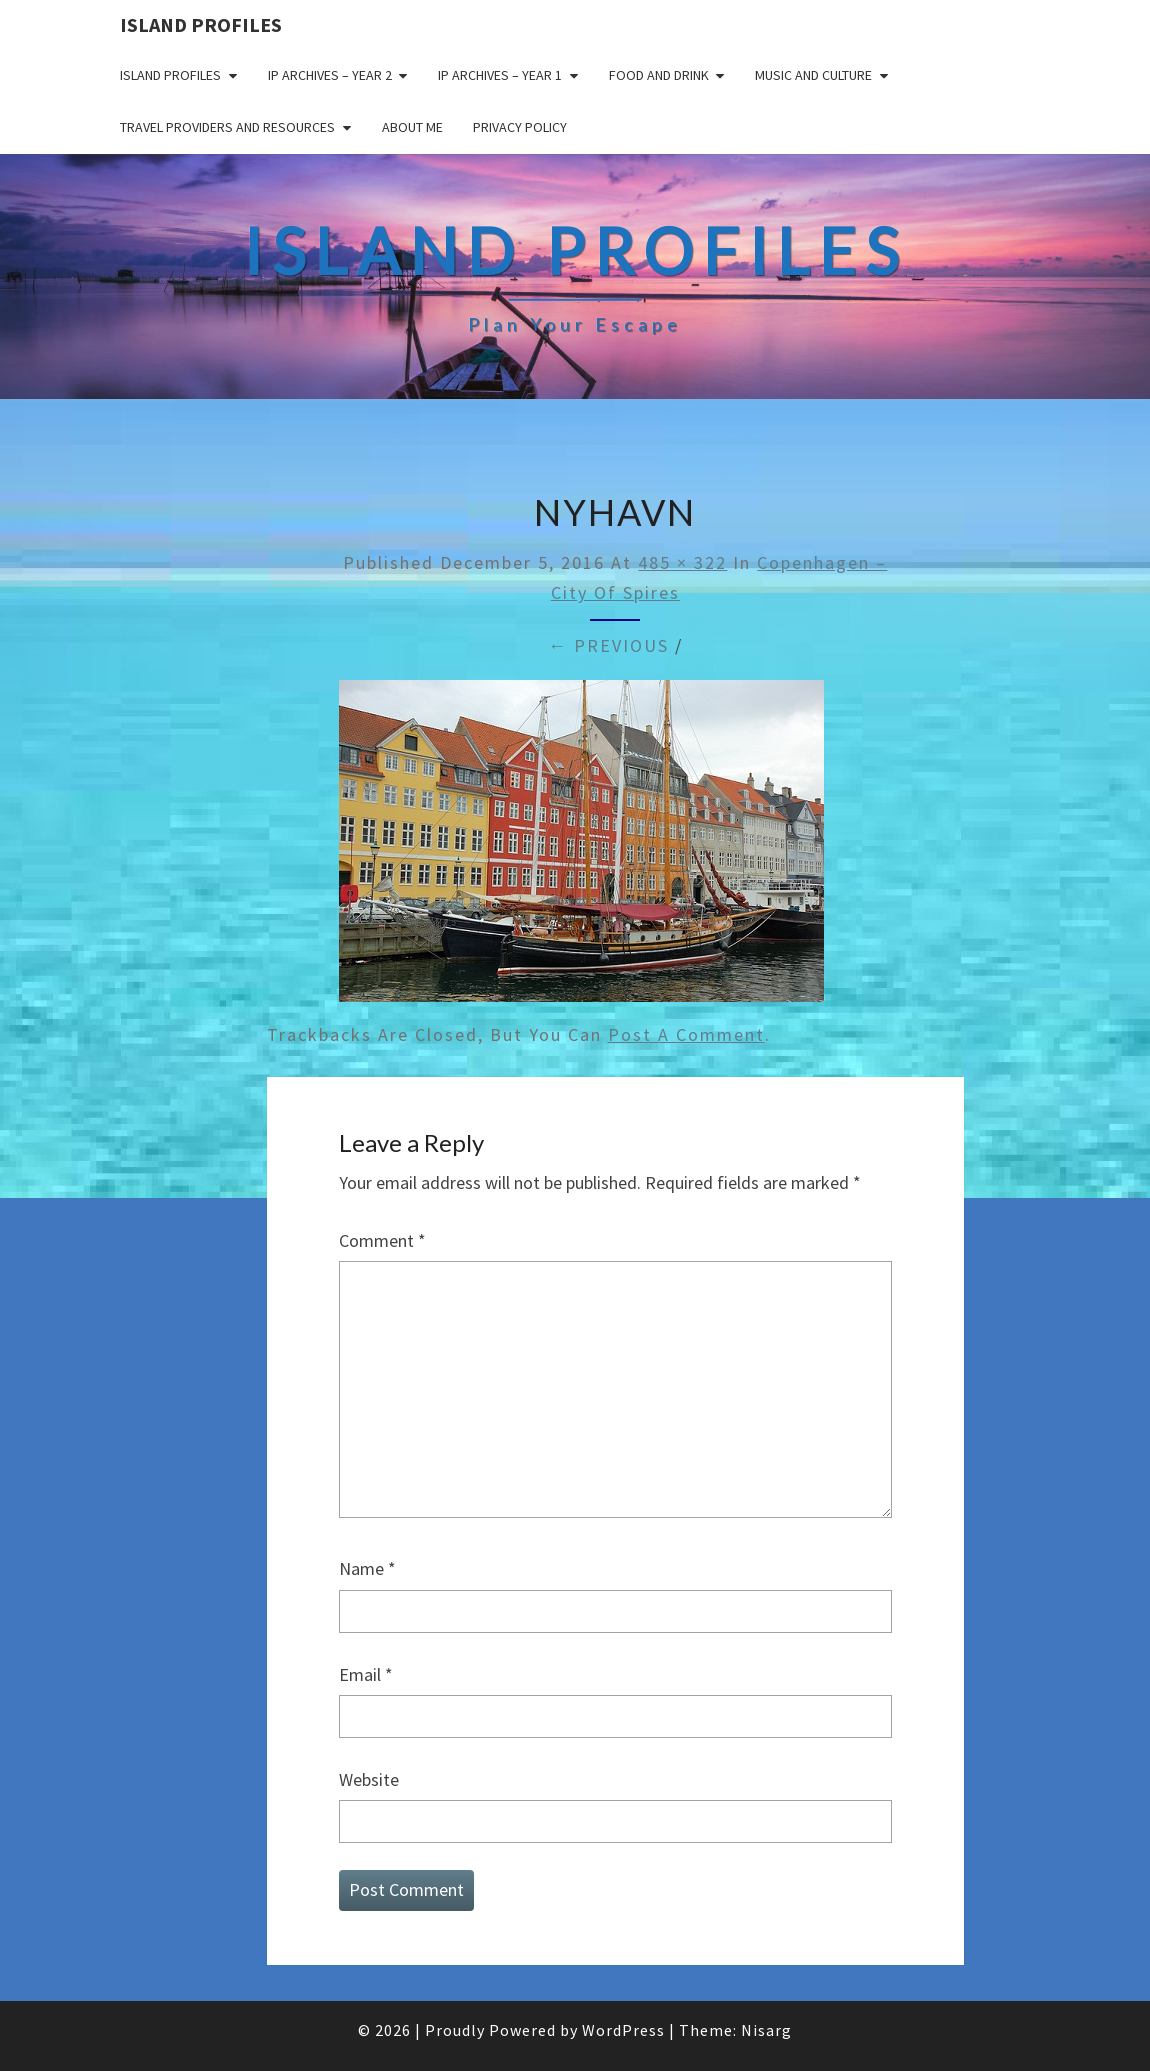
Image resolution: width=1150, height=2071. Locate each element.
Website (369, 1779)
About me (412, 127)
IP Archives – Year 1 (500, 75)
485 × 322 (682, 562)
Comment (382, 1240)
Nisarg (766, 2030)
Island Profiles (201, 24)
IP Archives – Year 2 (330, 75)
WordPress (623, 2030)
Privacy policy (520, 127)
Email (366, 1674)
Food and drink (659, 75)
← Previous (608, 645)
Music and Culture (813, 75)
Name (367, 1568)
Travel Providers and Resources (227, 127)
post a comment (686, 1034)
